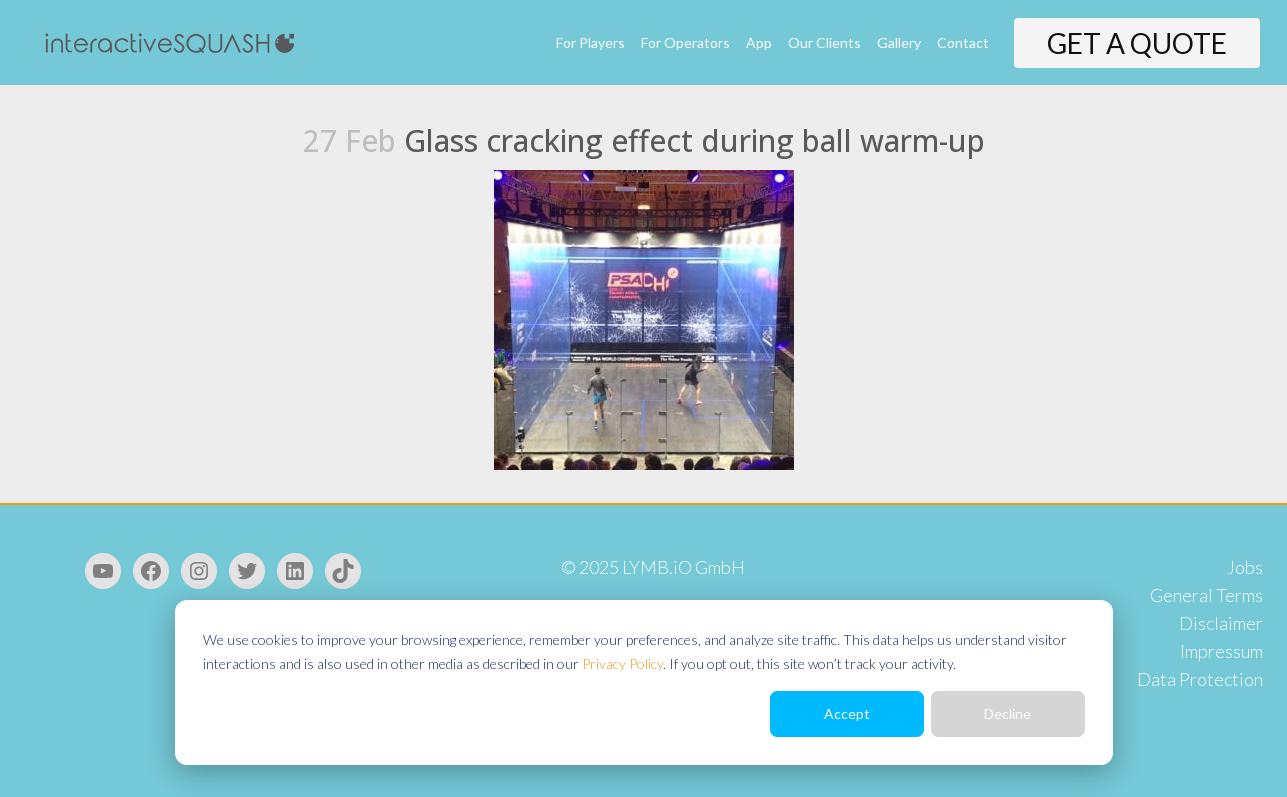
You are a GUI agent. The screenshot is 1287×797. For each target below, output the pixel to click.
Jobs (1245, 567)
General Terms (1206, 595)
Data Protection (1200, 679)
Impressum (1221, 651)
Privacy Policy (622, 663)
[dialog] (644, 682)
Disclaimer (1221, 623)
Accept (847, 713)
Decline (1007, 713)
